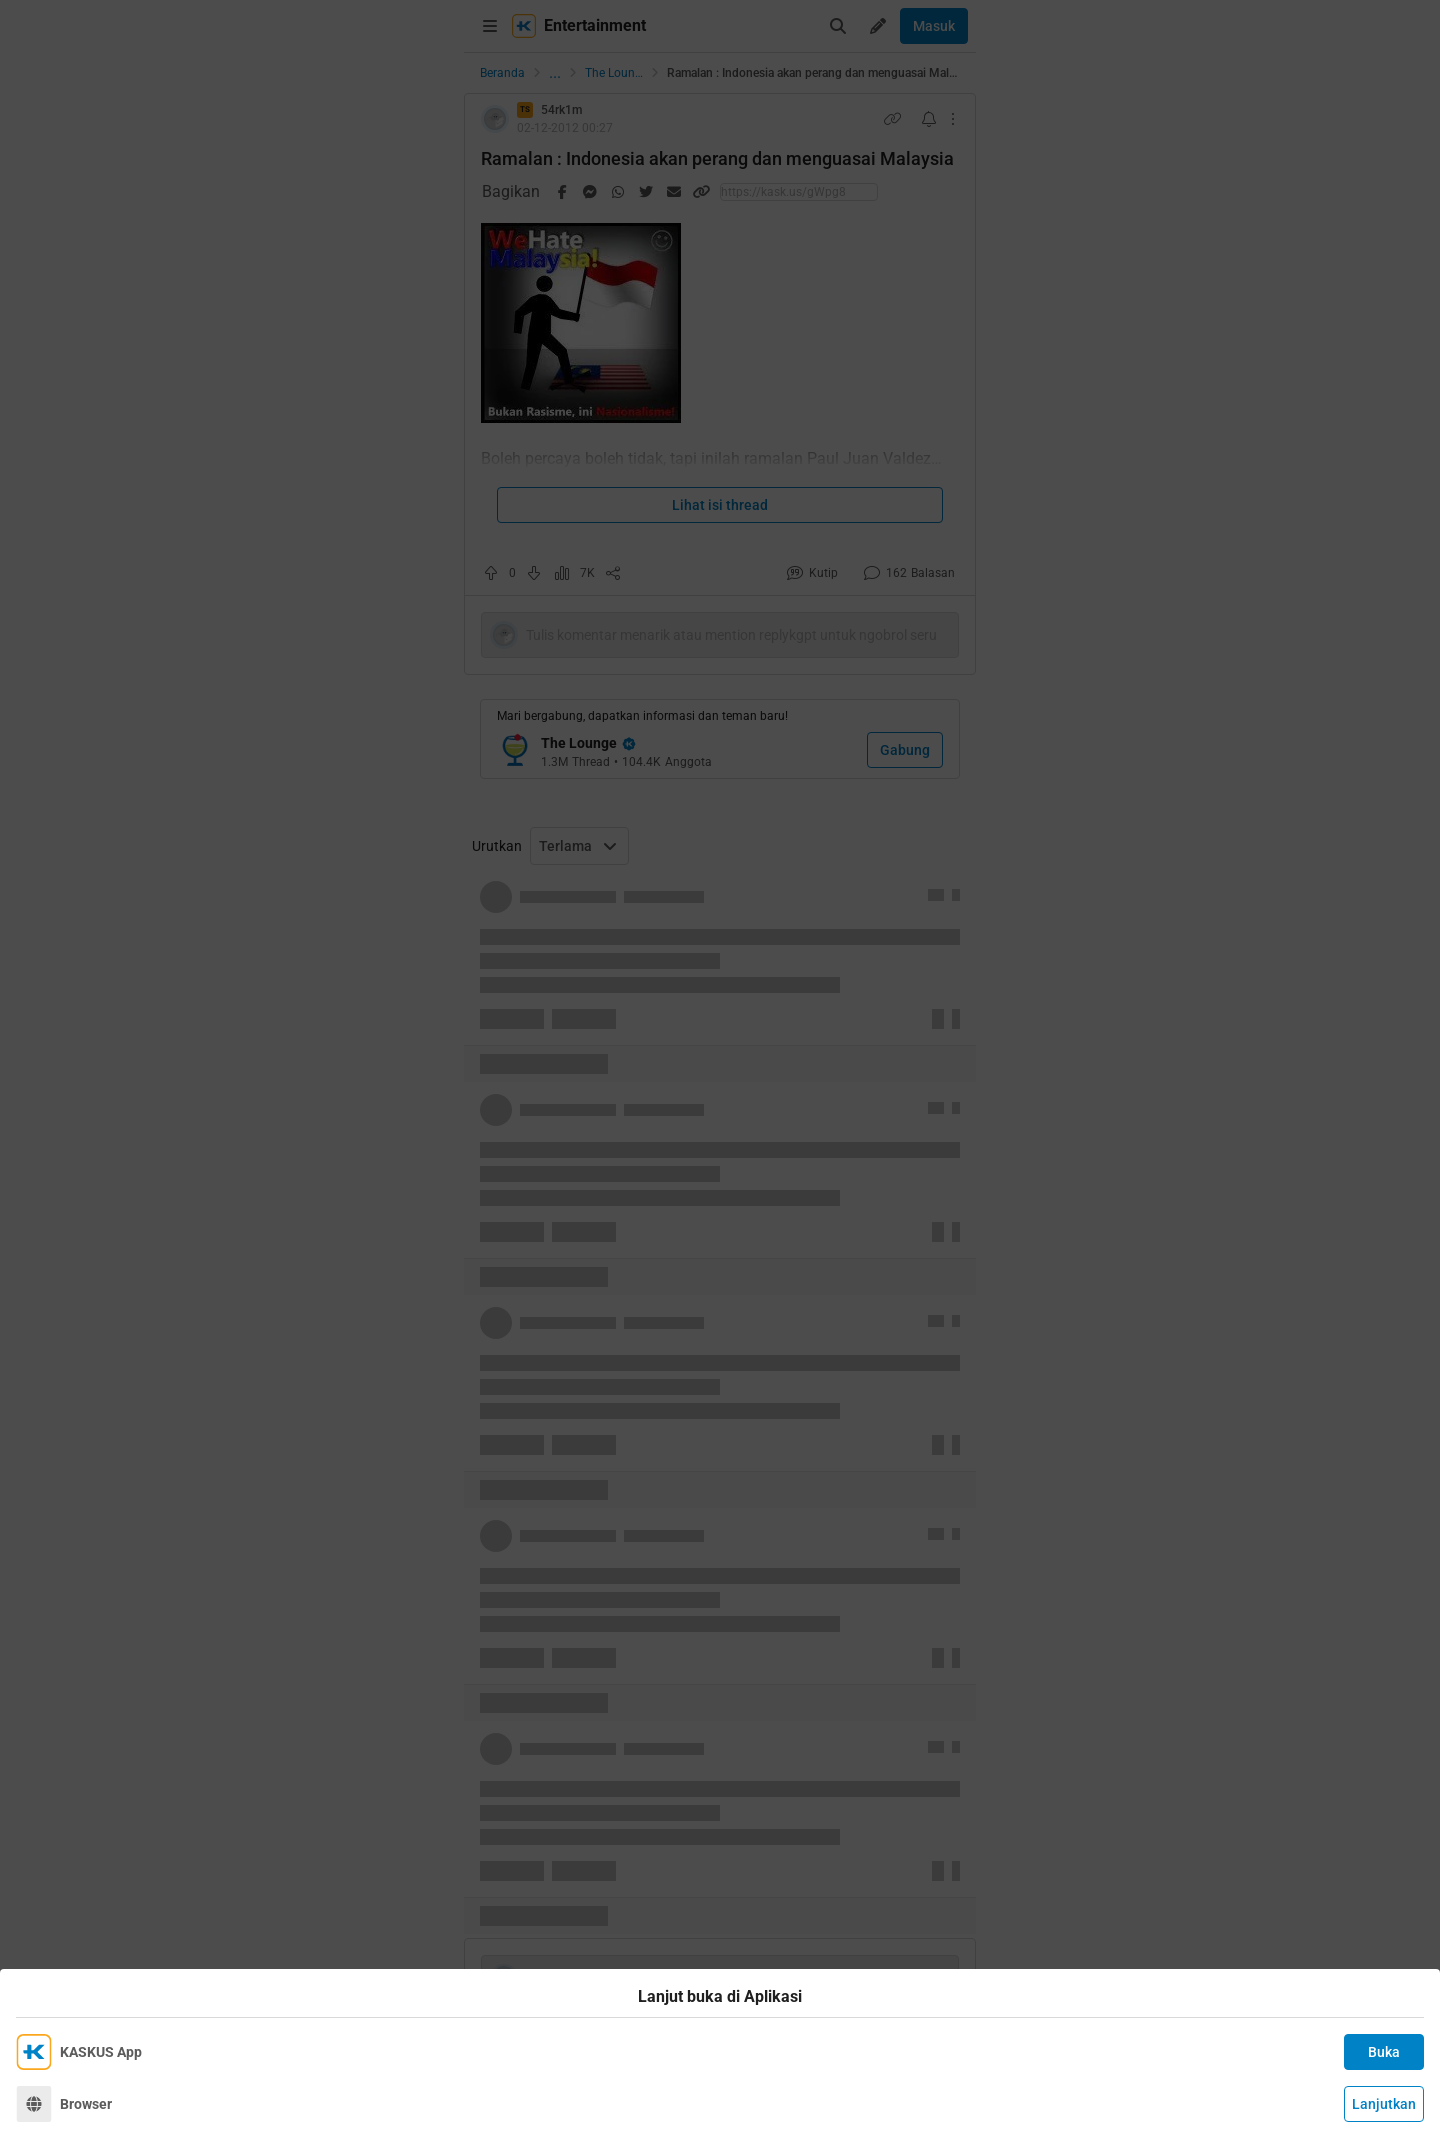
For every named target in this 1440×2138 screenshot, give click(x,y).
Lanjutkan (1384, 2104)
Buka (1384, 2052)
